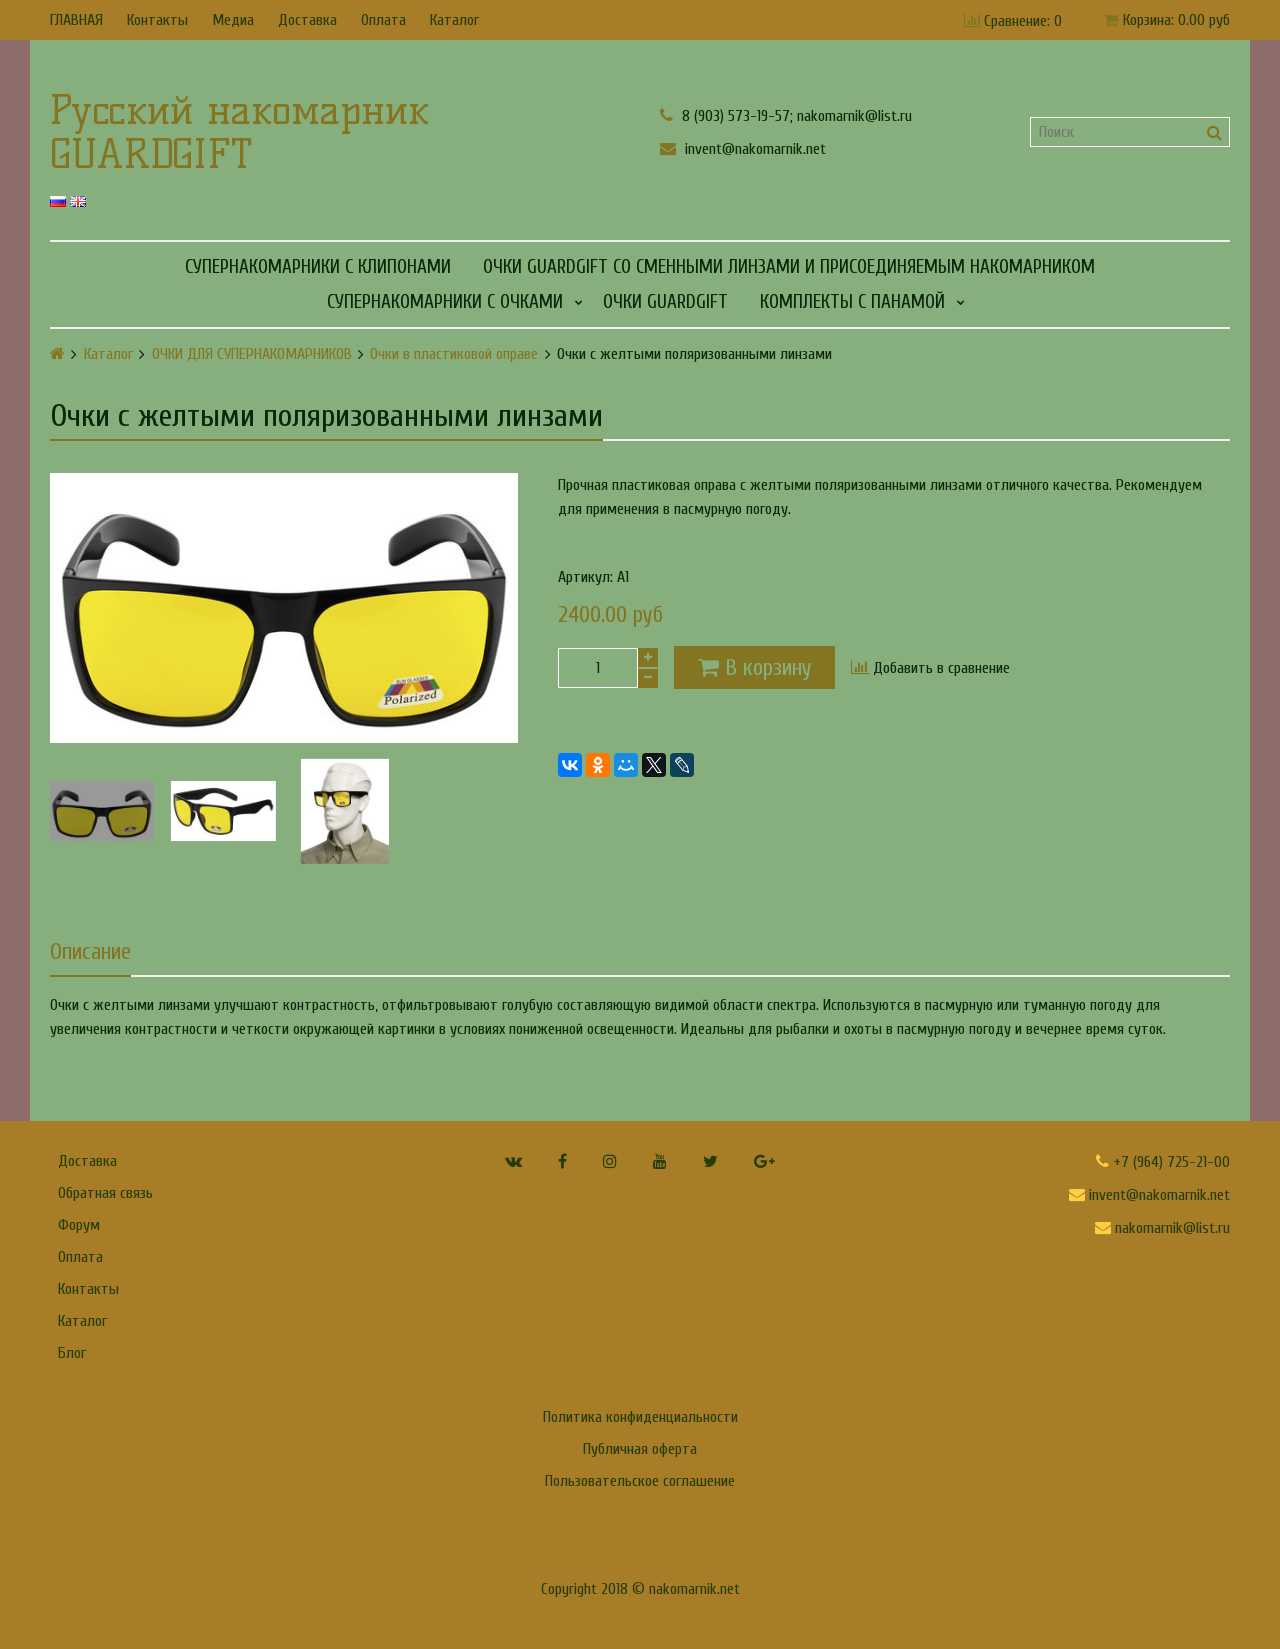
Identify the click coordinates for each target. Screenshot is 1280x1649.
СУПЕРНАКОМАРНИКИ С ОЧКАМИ (445, 302)
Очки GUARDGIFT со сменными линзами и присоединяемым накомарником (789, 267)
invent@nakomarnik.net (743, 148)
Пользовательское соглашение (640, 1481)
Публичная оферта (640, 1449)
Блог (72, 1353)
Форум (79, 1225)
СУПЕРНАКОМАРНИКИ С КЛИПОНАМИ (318, 267)
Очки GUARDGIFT (665, 302)
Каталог (454, 20)
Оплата (383, 20)
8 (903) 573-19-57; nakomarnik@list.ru (786, 115)
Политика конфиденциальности (640, 1417)
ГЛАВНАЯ (76, 20)
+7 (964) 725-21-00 (1163, 1162)
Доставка (307, 20)
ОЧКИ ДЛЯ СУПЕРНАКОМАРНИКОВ (252, 354)
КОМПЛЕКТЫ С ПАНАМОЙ (852, 302)
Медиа (233, 20)
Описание (90, 952)
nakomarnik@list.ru (1162, 1228)
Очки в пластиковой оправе (454, 354)
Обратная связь (105, 1193)
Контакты (157, 20)
